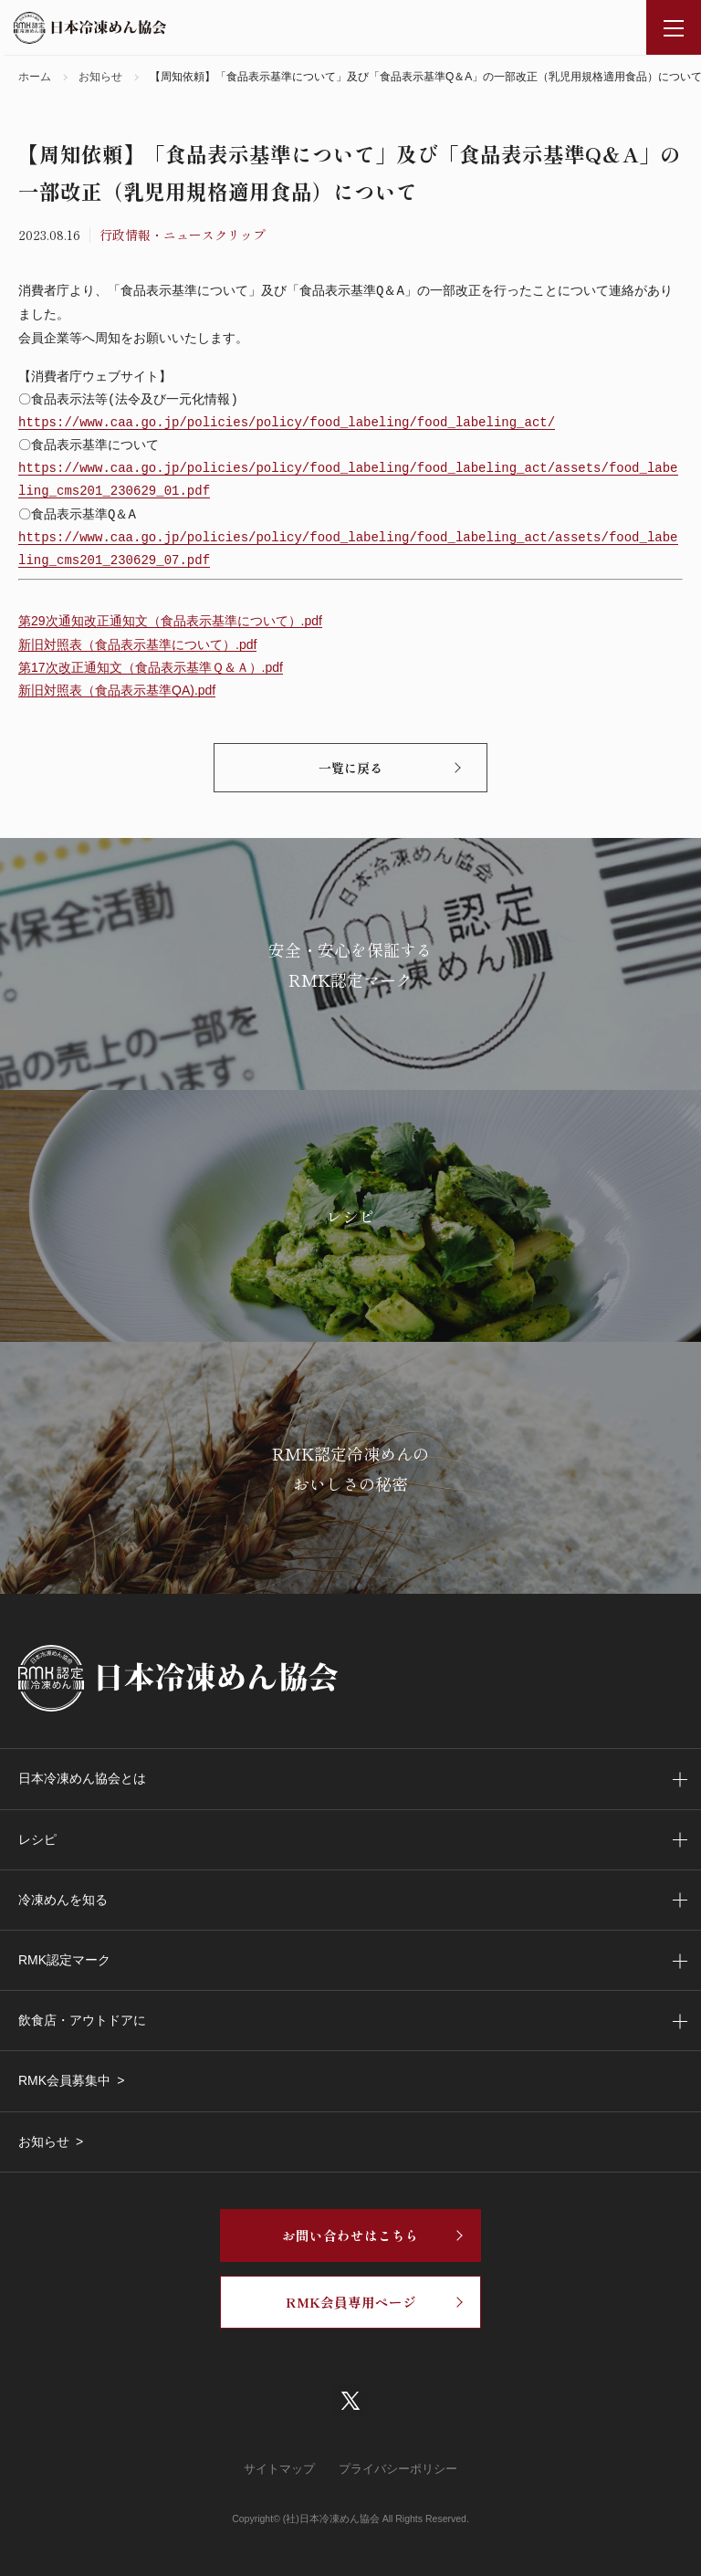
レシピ (37, 1839)
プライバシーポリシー (398, 2469)
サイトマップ (279, 2469)
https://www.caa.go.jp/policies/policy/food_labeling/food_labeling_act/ (286, 423)
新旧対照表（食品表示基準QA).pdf (116, 690)
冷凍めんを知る (63, 1899)
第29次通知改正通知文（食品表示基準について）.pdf (170, 620)
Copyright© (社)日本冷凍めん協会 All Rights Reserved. (350, 2518)
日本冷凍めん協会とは (82, 1778)
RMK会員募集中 (64, 2080)
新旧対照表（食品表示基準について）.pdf (137, 644)
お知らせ (43, 2141)
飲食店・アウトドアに (82, 2020)
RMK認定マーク (64, 1960)
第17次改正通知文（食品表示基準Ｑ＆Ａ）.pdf (150, 667)
